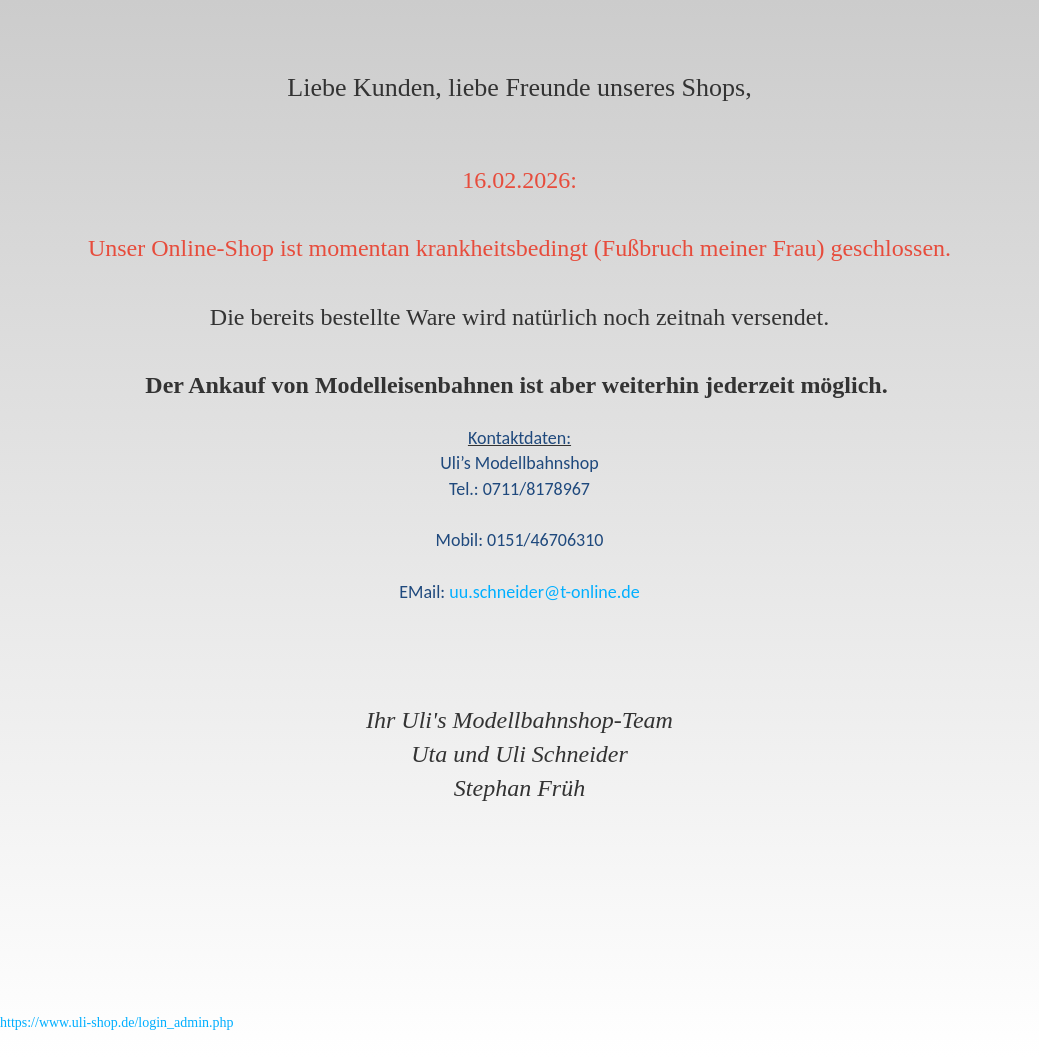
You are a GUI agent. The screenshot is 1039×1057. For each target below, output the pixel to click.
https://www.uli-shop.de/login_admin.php (117, 1022)
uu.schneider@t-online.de (544, 592)
